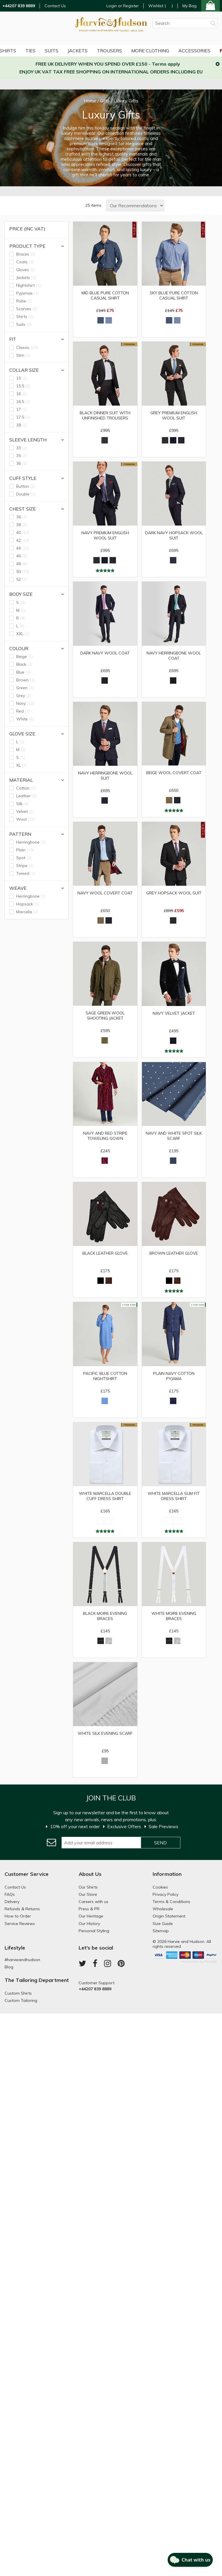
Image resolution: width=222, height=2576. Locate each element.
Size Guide (163, 1923)
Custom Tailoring (21, 2000)
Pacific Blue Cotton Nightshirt (105, 1376)
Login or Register (122, 5)
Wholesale (163, 1908)
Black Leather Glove (105, 1253)
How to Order (18, 1916)
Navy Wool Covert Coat (105, 893)
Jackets (78, 50)
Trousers (109, 50)
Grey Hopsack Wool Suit (173, 893)
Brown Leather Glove (173, 1253)
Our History (89, 1923)
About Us (90, 1874)
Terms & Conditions (171, 1901)
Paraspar (210, 1961)
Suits (51, 50)
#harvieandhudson (22, 1959)
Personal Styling (94, 1930)
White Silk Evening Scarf (105, 1733)
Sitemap (161, 1930)
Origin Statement (169, 1916)
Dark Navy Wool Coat (105, 653)
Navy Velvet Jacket (174, 1013)
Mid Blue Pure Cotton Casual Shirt (105, 295)
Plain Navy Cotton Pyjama (174, 1376)
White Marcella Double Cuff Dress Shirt (105, 1496)
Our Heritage (91, 1916)
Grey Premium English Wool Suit (173, 415)
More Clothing (150, 50)
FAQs (10, 1894)
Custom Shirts (18, 1993)
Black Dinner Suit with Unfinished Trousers (105, 415)
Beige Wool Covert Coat (173, 772)
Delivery (12, 1901)
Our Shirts (88, 1887)
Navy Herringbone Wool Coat (174, 655)
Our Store (88, 1894)
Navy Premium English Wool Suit (105, 535)
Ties (30, 50)
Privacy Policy (165, 1894)
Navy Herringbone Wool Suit (105, 775)
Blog (9, 1967)
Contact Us (55, 5)
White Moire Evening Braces (173, 1616)
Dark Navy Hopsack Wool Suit (174, 535)
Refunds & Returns (22, 1908)
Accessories (194, 50)
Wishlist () (160, 5)
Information (167, 1874)
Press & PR (89, 1908)
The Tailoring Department (37, 1980)
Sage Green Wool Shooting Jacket (105, 1015)
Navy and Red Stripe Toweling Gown (105, 1136)
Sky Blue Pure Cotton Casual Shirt (174, 295)
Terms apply (166, 64)
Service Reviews (20, 1923)
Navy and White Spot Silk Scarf (174, 1136)
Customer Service (27, 1874)
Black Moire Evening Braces (105, 1616)
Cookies (160, 1887)
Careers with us (93, 1901)
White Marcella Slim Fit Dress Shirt (174, 1496)
